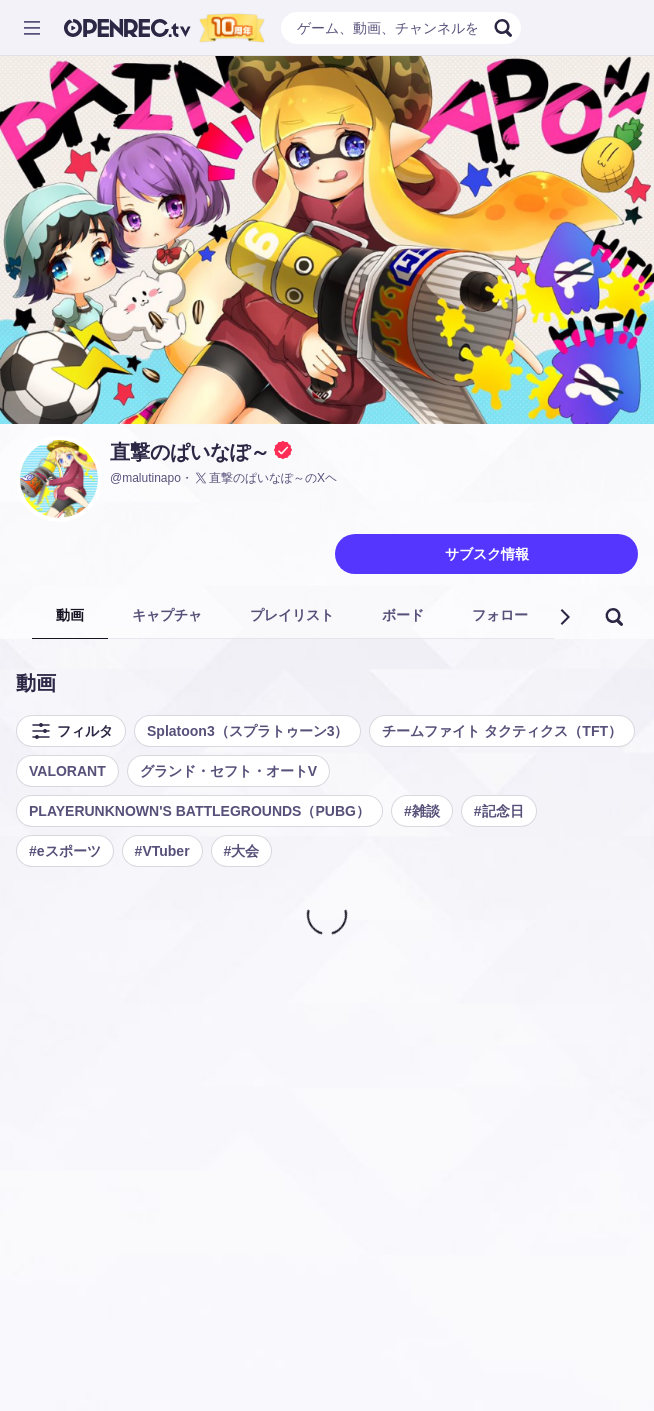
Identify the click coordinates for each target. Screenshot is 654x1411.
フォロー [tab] (500, 615)
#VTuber (162, 851)
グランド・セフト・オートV (228, 771)
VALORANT (67, 771)
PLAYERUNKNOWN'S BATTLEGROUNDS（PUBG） (199, 811)
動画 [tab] (70, 615)
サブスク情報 (487, 554)
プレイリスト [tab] (292, 615)
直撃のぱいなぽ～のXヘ (265, 478)
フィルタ (71, 731)
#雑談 (422, 811)
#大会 (242, 851)
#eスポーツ (65, 851)
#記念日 (499, 811)
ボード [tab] (403, 615)
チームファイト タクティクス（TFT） (502, 731)
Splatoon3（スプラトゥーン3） (247, 731)
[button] (564, 617)
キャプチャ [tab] (167, 615)
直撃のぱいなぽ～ (190, 452)
